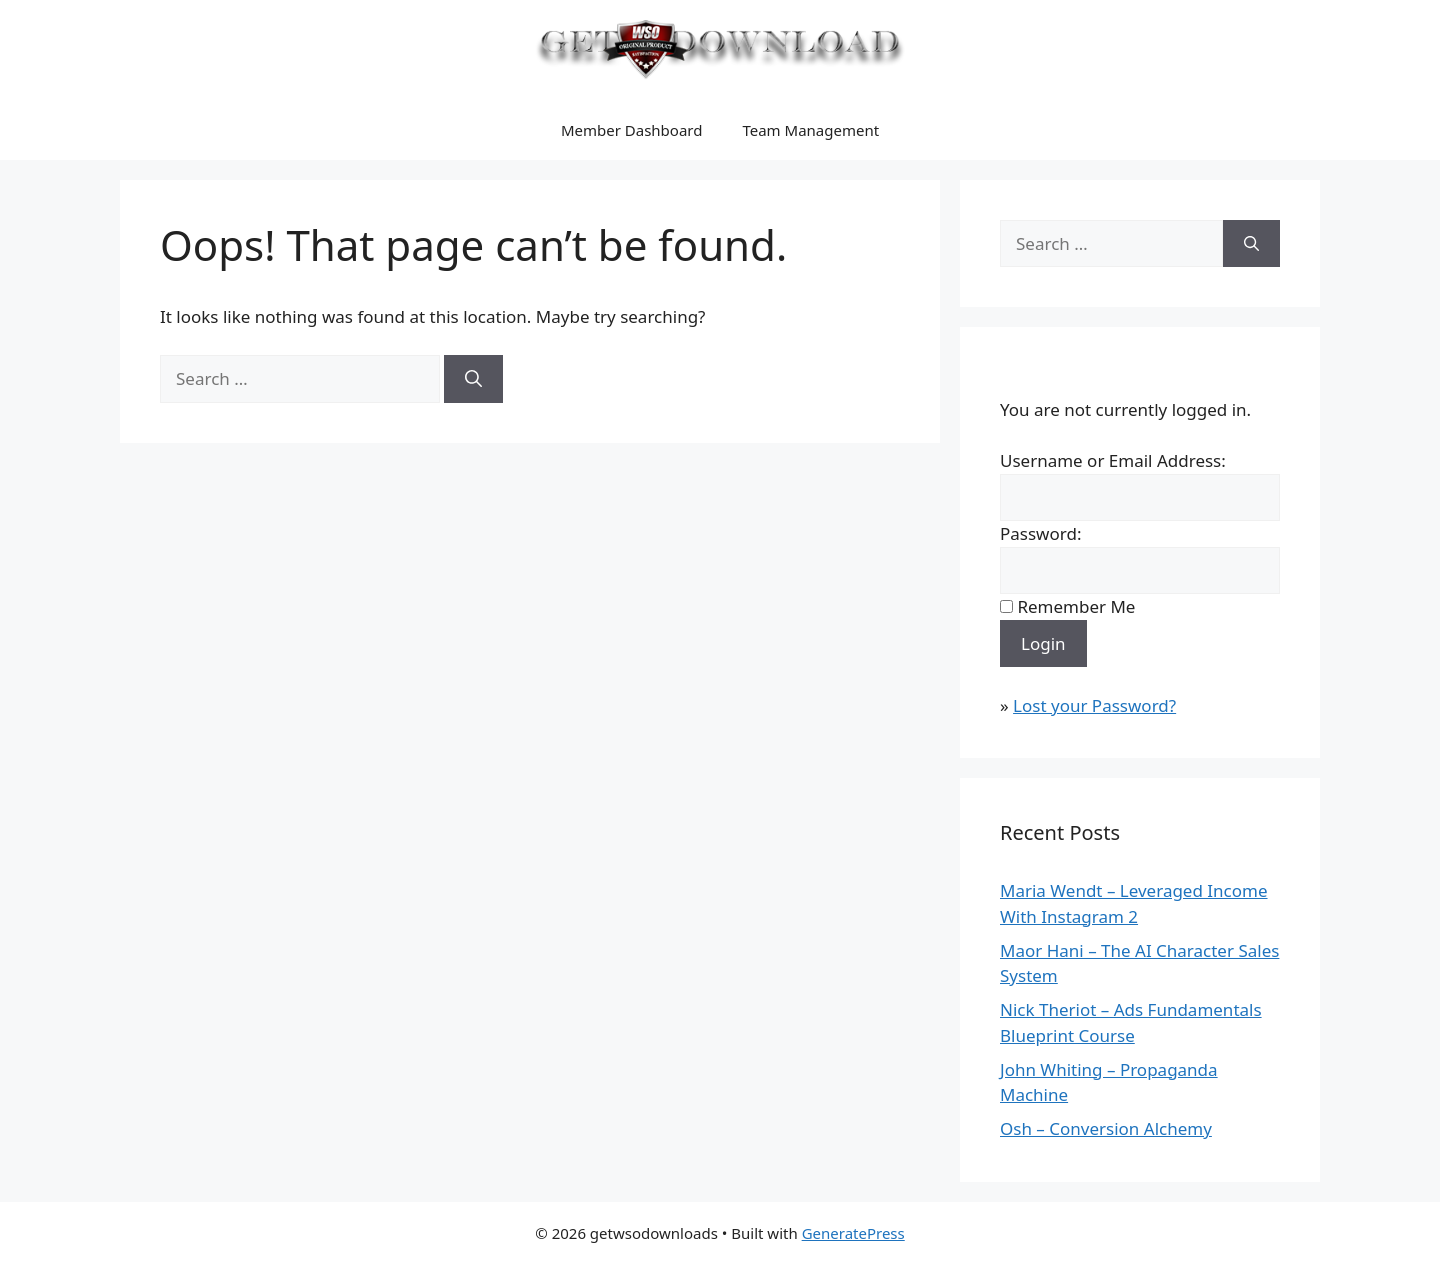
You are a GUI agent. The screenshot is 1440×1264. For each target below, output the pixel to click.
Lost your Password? (1094, 705)
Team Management (810, 130)
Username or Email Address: (1113, 460)
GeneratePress (853, 1233)
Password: (1040, 533)
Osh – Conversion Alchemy (1106, 1128)
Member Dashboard (632, 130)
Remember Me (1076, 606)
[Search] (473, 379)
